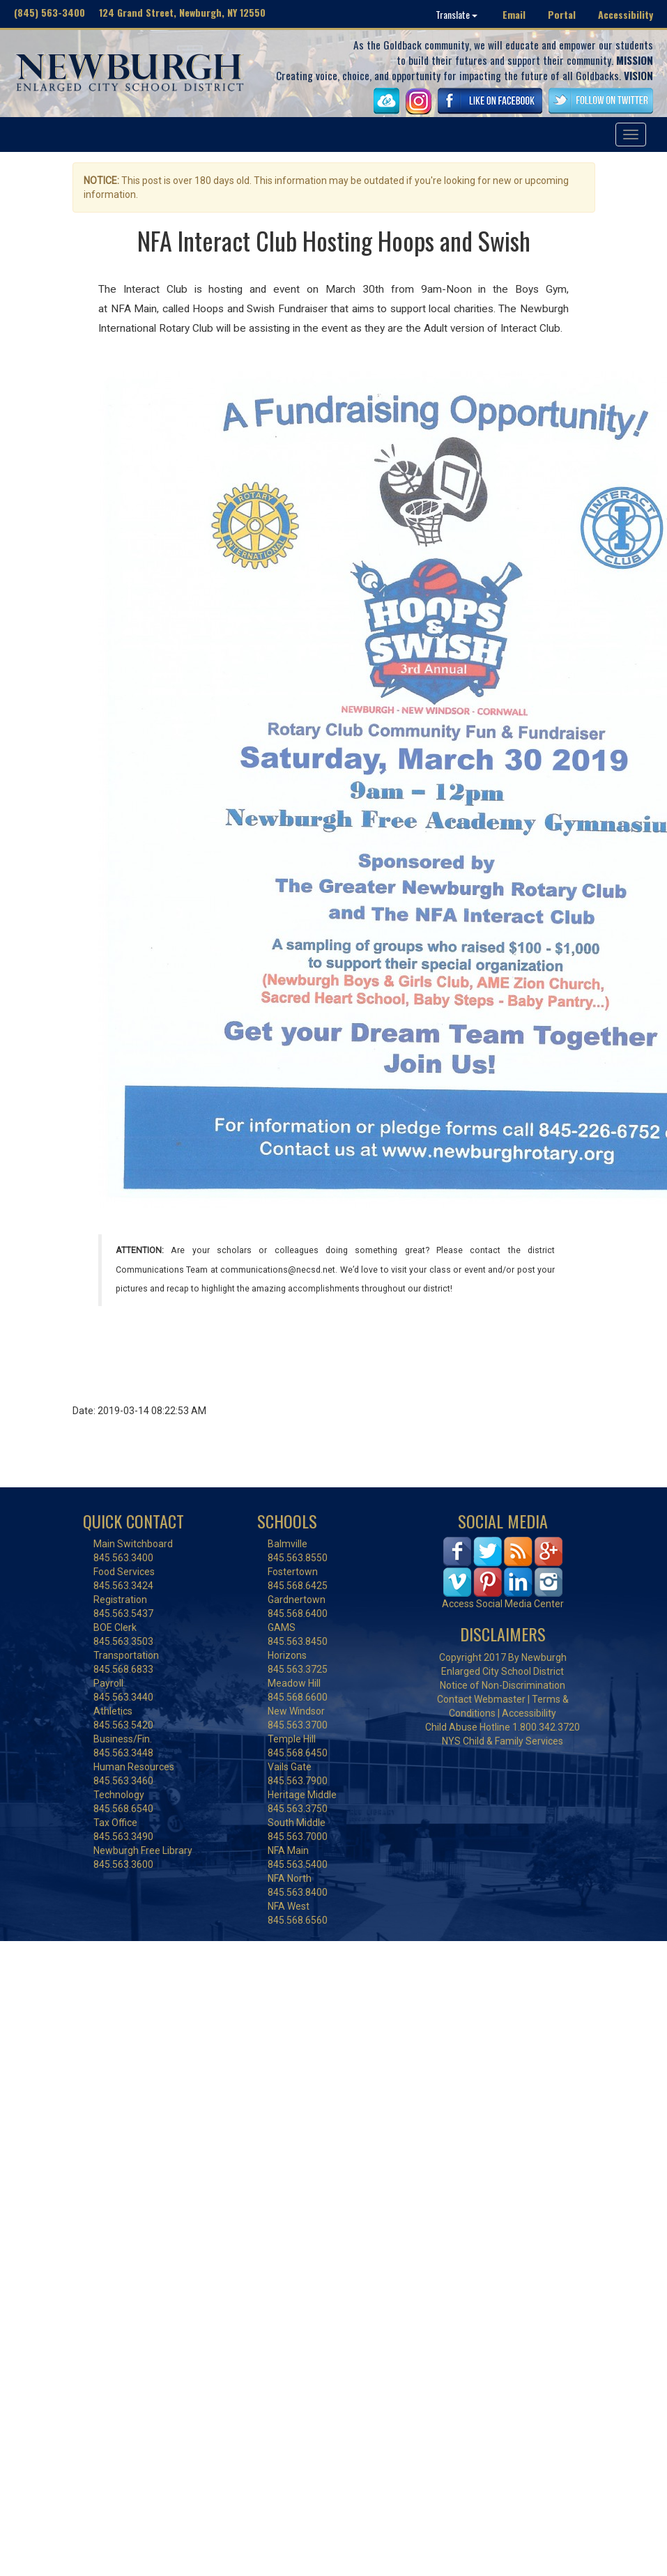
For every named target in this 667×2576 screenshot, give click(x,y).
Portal (562, 14)
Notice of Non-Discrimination (502, 1685)
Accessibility (625, 14)
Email (514, 14)
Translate (456, 14)
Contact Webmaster (481, 1699)
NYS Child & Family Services (502, 1741)
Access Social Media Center (503, 1603)
